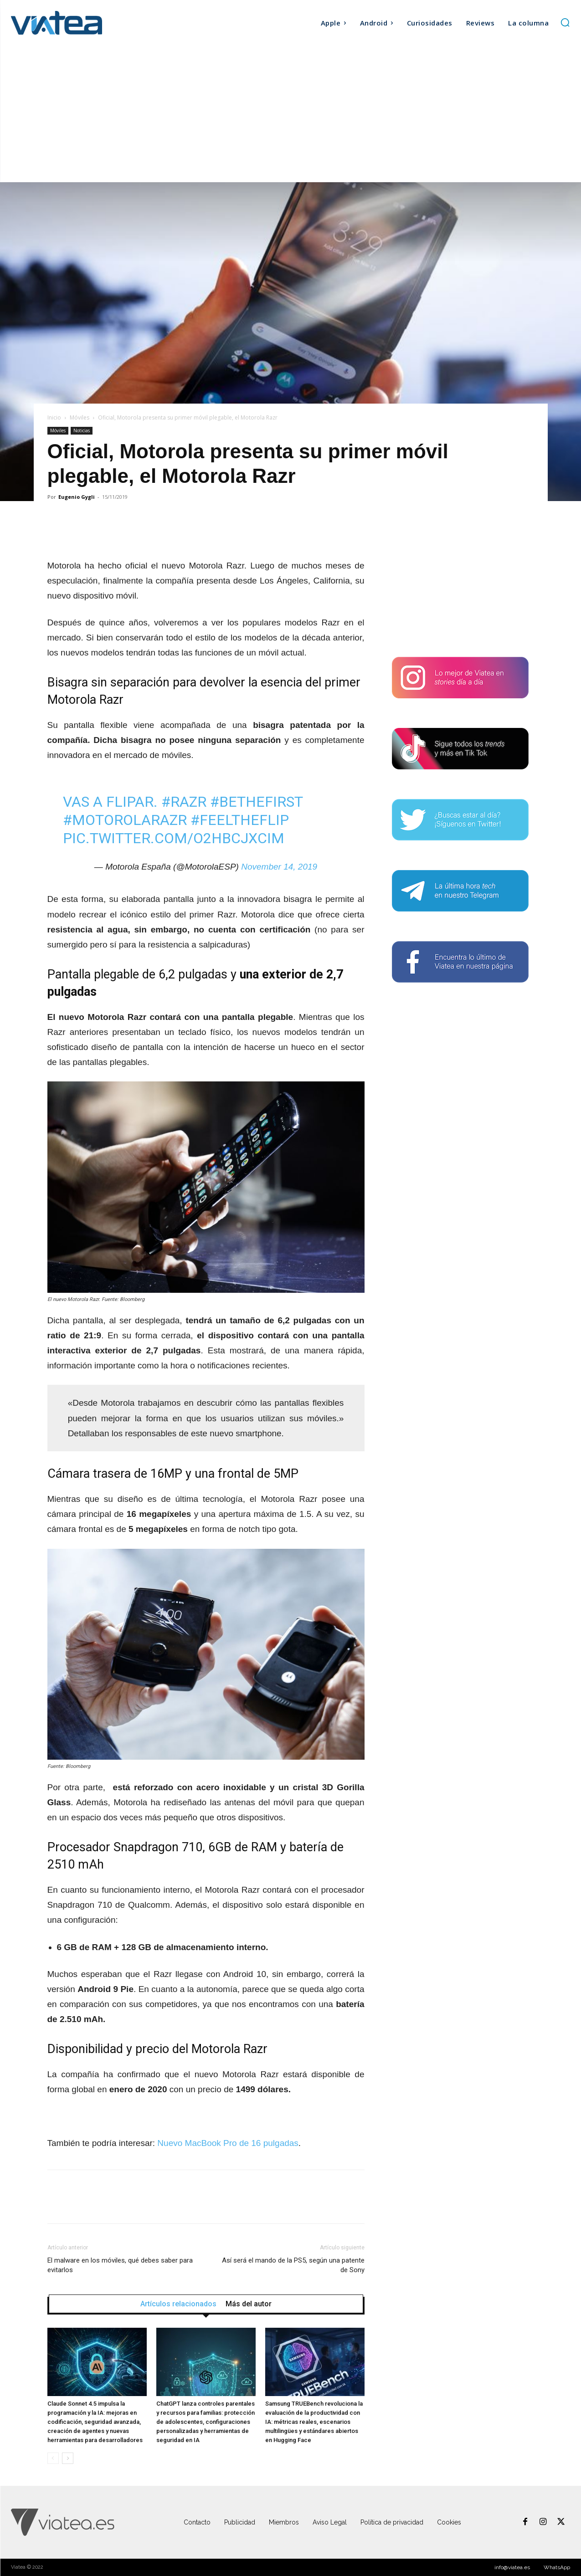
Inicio (54, 417)
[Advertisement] (290, 114)
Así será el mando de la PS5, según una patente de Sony (293, 2265)
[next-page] (67, 2458)
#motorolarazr (125, 820)
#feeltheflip (239, 820)
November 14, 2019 (279, 866)
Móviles (79, 417)
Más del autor (249, 2304)
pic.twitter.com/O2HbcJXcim (173, 838)
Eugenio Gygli (76, 496)
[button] (565, 22)
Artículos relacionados (178, 2304)
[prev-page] (53, 2458)
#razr (183, 801)
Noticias (81, 430)
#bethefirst (256, 801)
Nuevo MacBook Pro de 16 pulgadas (227, 2143)
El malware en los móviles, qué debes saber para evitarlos (120, 2265)
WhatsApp (557, 2567)
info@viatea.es (512, 2567)
